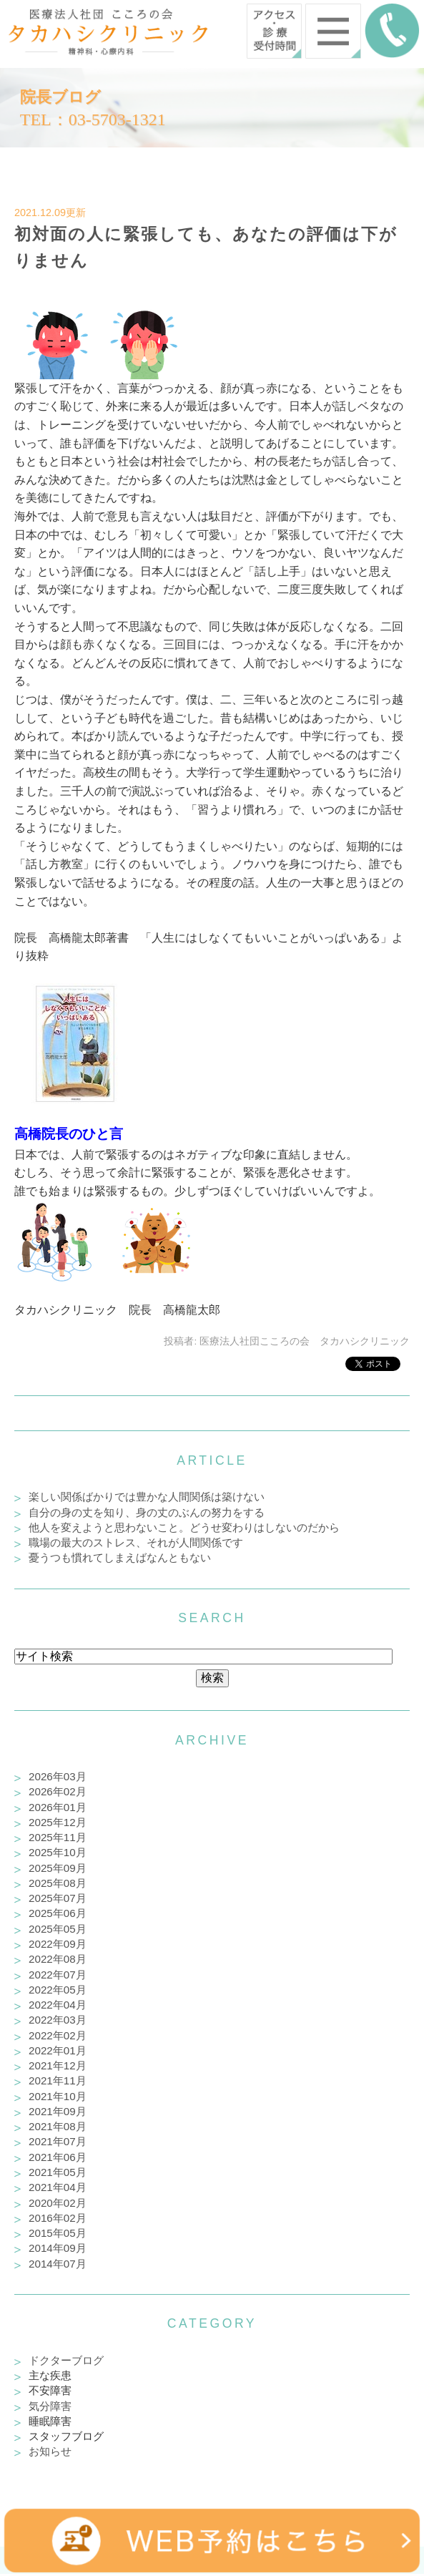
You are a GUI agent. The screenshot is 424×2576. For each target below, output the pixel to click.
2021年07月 (58, 2141)
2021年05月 (58, 2172)
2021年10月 (58, 2096)
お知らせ (50, 2451)
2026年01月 (58, 1807)
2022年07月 (58, 1974)
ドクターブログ (66, 2360)
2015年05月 (58, 2233)
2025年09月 (58, 1868)
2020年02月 (58, 2203)
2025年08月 (58, 1883)
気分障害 (50, 2406)
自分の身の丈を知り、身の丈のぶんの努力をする (147, 1512)
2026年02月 (58, 1791)
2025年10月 (58, 1852)
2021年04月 (58, 2187)
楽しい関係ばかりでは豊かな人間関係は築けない (147, 1497)
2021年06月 (58, 2157)
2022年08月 (58, 1959)
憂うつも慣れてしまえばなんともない (120, 1557)
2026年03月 (58, 1776)
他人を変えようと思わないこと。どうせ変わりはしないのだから (184, 1527)
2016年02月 (58, 2218)
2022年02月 (58, 2035)
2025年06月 (58, 1913)
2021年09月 (58, 2111)
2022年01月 (58, 2050)
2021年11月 (58, 2080)
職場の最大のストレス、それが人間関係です (136, 1542)
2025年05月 (58, 1929)
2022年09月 (58, 1944)
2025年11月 (58, 1837)
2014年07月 (58, 2264)
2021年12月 (58, 2065)
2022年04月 (58, 2005)
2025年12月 (58, 1822)
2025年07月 (58, 1898)
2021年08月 (58, 2126)
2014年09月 (58, 2248)
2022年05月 (58, 1990)
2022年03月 (58, 2020)
